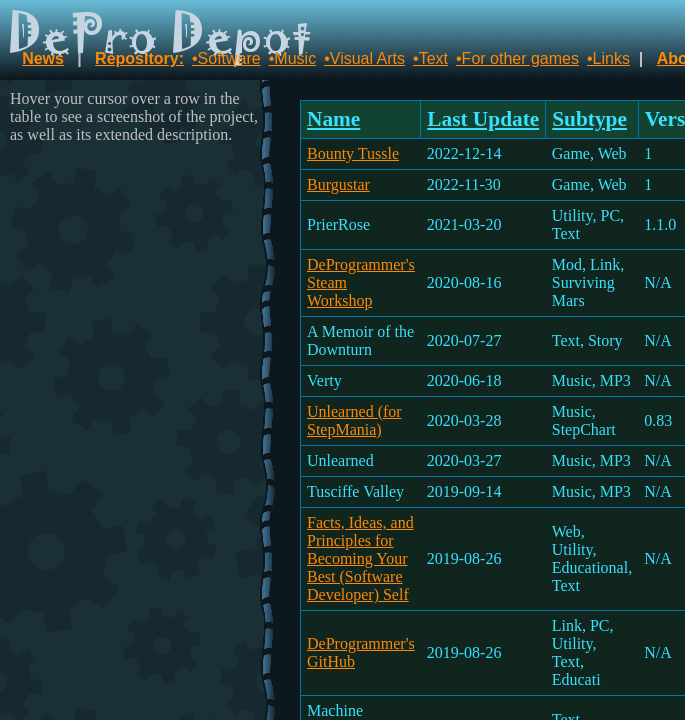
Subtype (589, 119)
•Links (608, 58)
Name (333, 119)
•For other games (517, 58)
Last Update (483, 119)
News (43, 58)
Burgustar (338, 184)
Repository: (139, 58)
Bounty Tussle (353, 153)
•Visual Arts (364, 58)
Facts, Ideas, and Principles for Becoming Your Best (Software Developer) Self (360, 558)
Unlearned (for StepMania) (354, 420)
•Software (226, 58)
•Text (430, 58)
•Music (292, 58)
